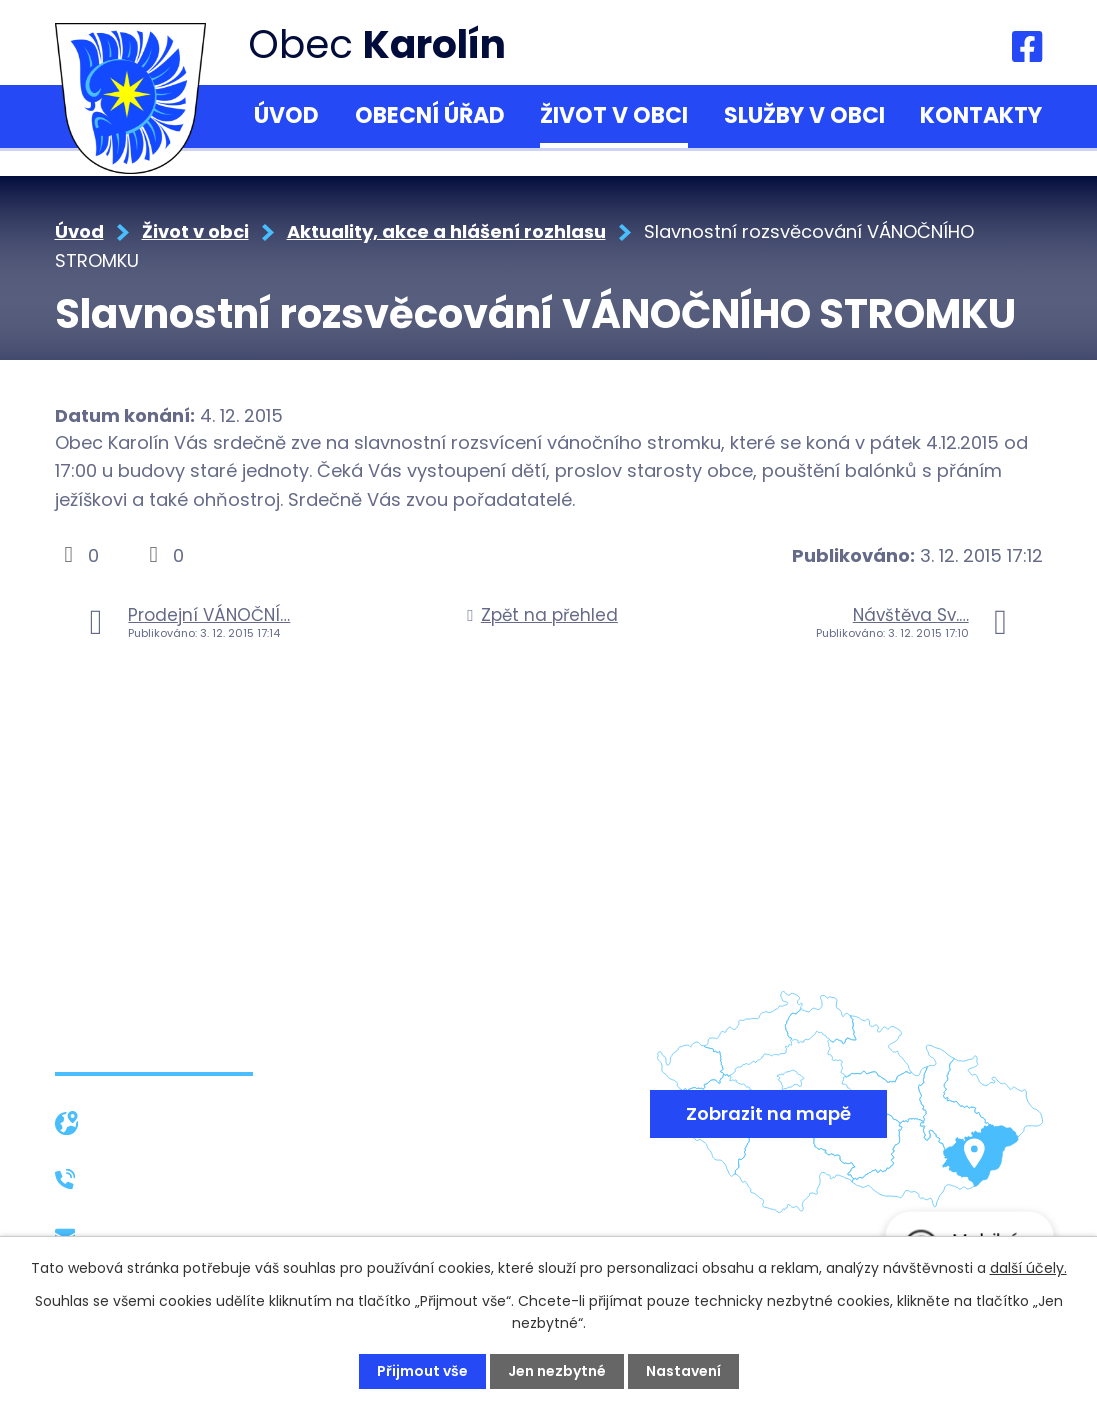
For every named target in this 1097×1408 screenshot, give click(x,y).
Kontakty (981, 115)
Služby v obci (804, 115)
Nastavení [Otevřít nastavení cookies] (683, 1371)
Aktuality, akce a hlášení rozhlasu (446, 231)
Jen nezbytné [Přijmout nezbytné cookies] (557, 1371)
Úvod (286, 115)
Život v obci (614, 115)
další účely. (1028, 1268)
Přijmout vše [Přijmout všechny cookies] (422, 1371)
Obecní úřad (430, 115)
